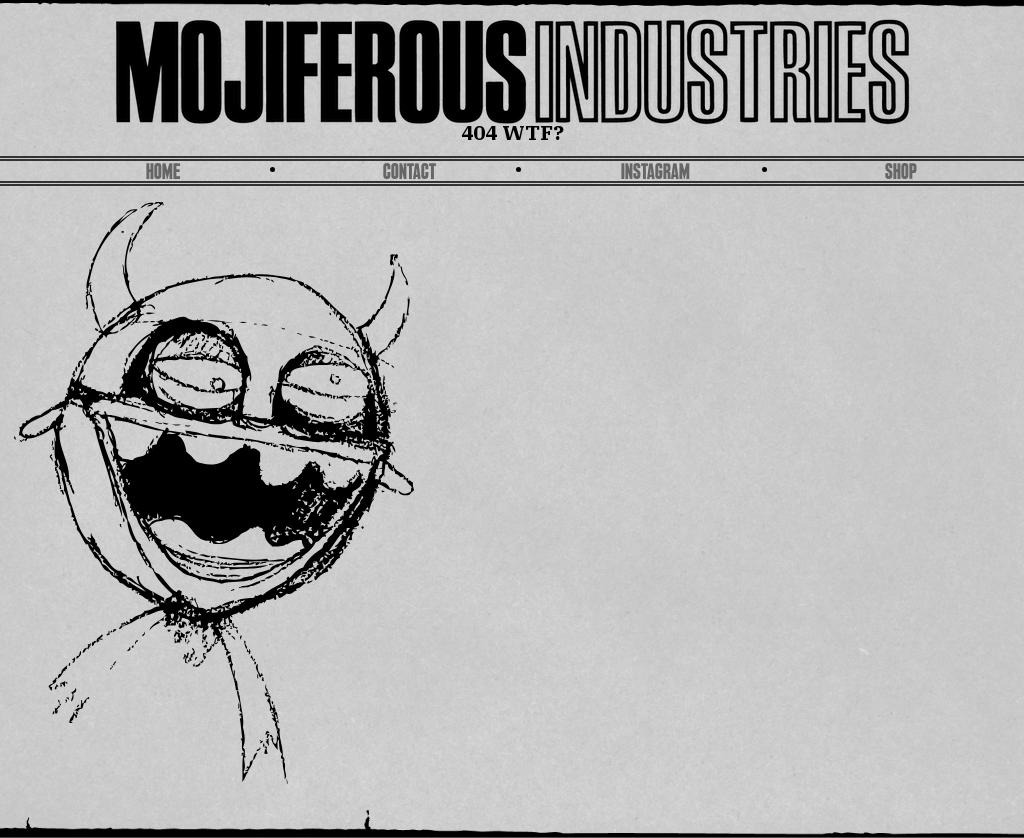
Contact (409, 173)
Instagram (655, 173)
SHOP (901, 173)
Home (163, 173)
